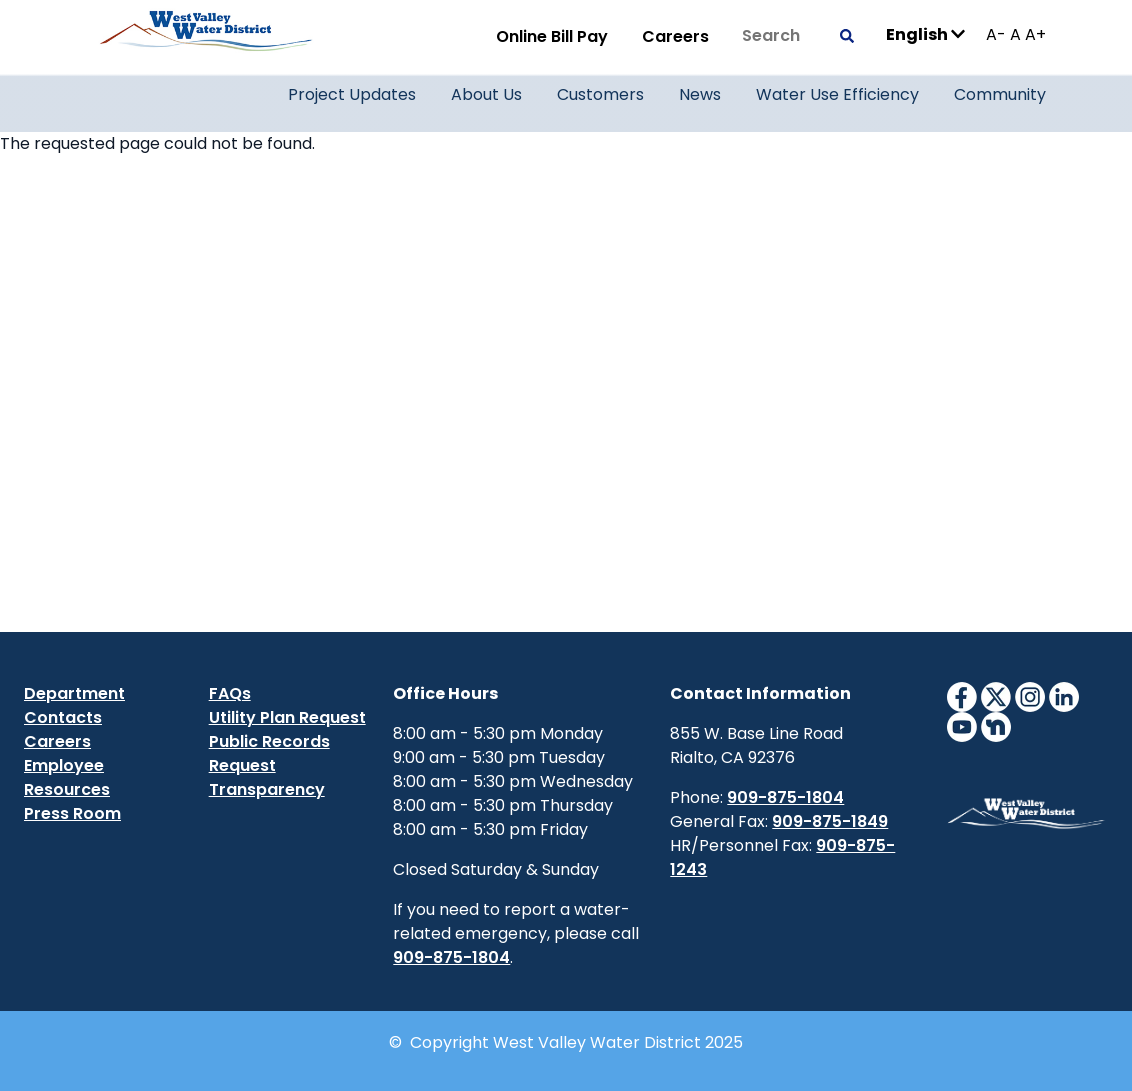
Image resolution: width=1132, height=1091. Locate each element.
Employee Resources (67, 777)
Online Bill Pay (552, 36)
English (925, 33)
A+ (1035, 34)
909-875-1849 (830, 821)
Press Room (72, 813)
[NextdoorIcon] (996, 725)
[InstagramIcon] (1030, 695)
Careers (675, 36)
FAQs (230, 693)
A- (996, 34)
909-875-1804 (451, 957)
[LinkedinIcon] (1064, 695)
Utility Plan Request (287, 717)
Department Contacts (74, 705)
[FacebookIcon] (962, 695)
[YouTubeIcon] (962, 725)
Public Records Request (269, 753)
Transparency (267, 789)
